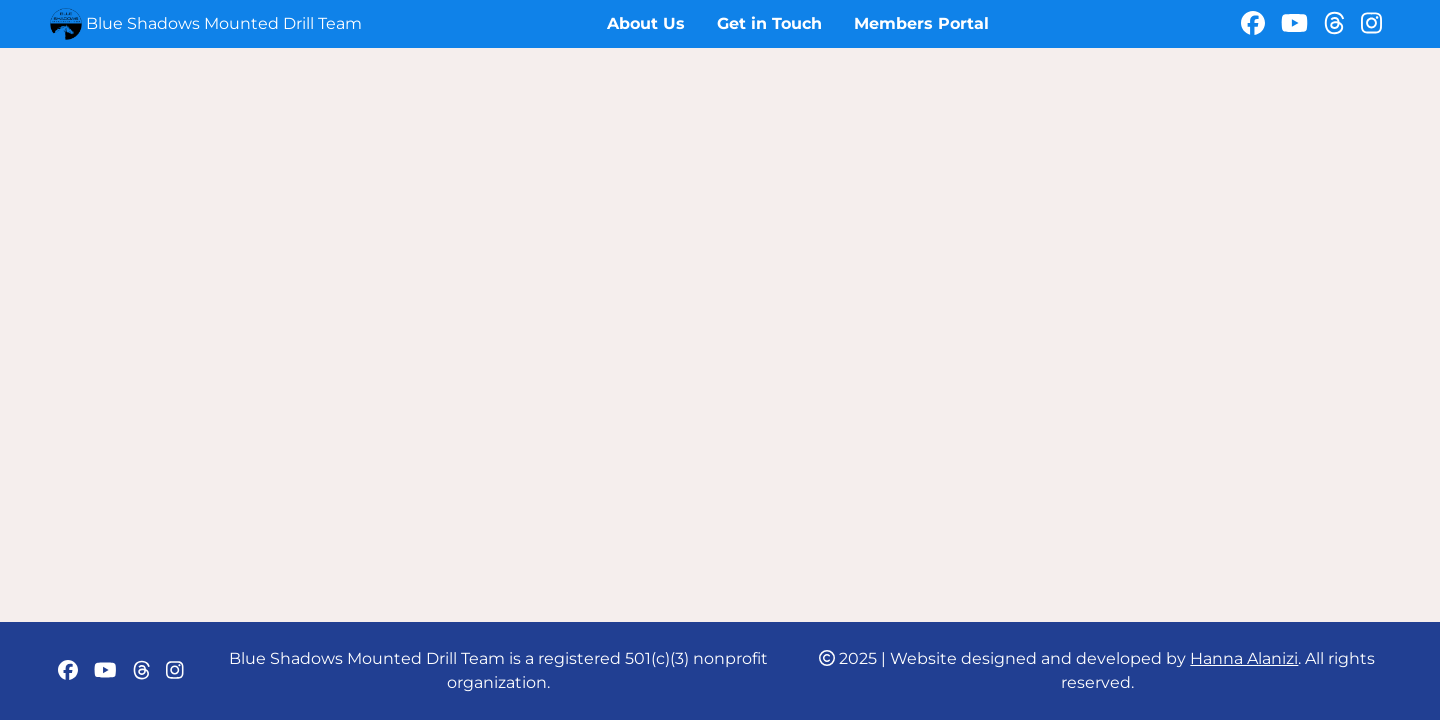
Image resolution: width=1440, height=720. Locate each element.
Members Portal (921, 23)
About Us (646, 23)
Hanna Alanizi (1244, 658)
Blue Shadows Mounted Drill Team (224, 23)
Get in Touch (769, 23)
